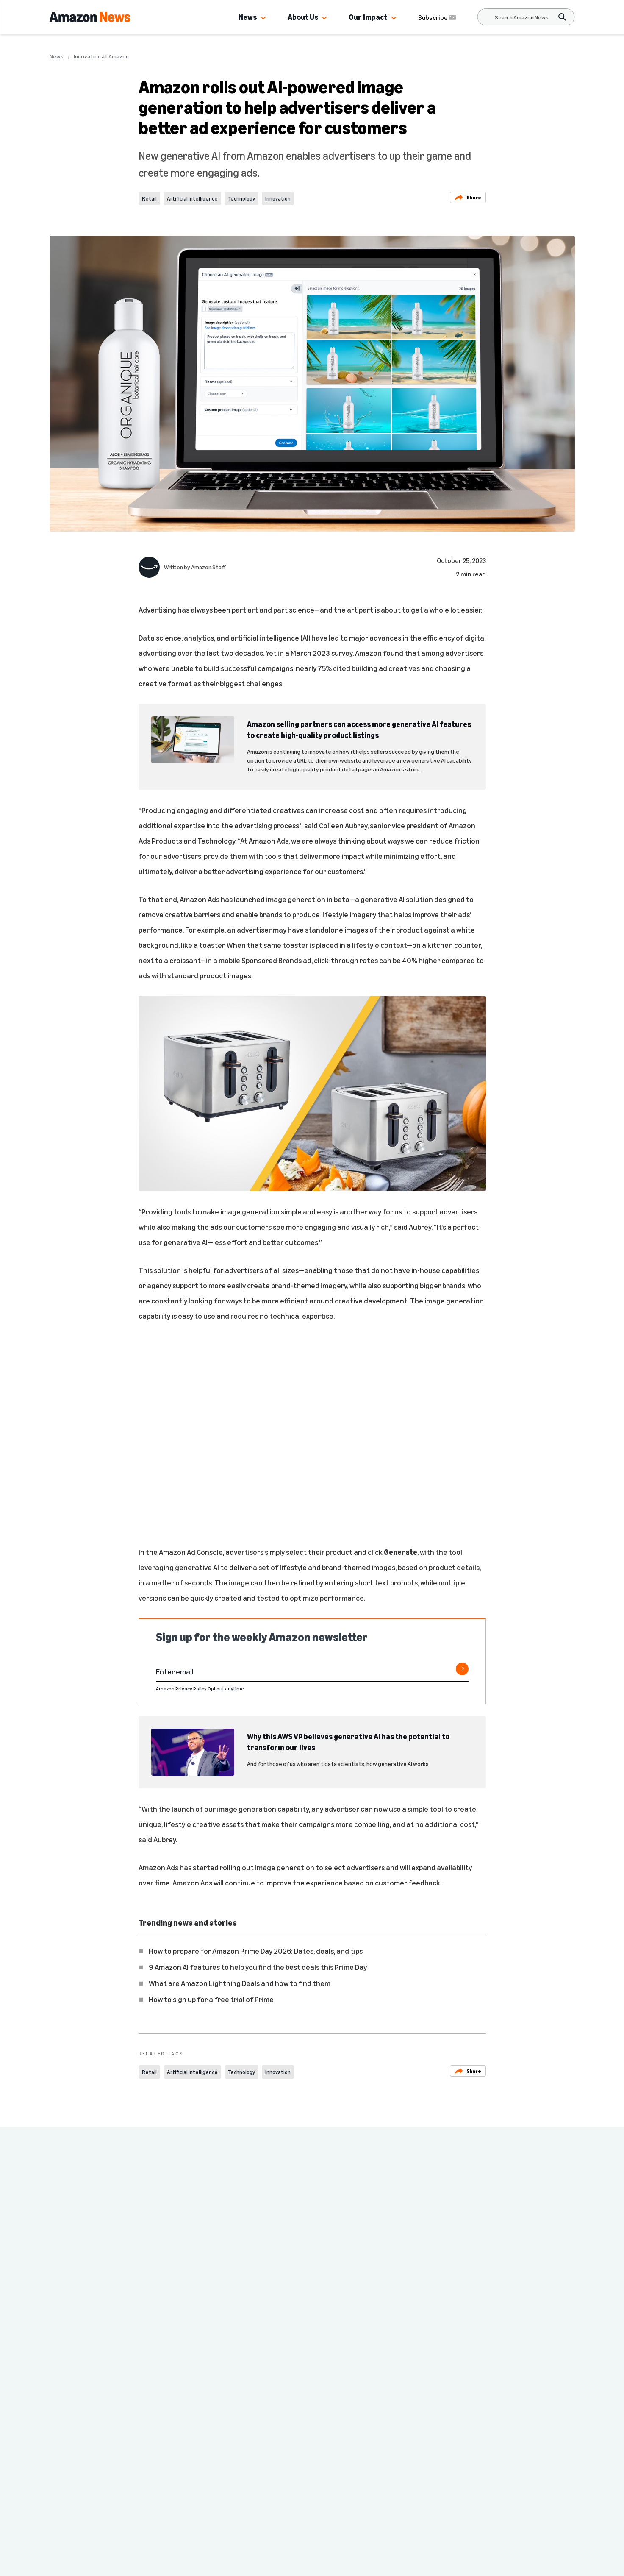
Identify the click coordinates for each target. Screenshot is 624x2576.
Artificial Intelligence (192, 198)
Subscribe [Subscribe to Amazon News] (438, 17)
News (248, 17)
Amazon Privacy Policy (181, 1688)
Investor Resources (164, 2494)
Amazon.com (154, 2477)
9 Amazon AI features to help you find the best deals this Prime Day (258, 1967)
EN (139, 2522)
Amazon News (150, 2444)
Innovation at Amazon (101, 56)
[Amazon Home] (90, 17)
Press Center (155, 2460)
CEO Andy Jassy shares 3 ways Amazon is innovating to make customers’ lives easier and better (500, 2291)
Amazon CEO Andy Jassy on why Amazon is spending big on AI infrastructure (107, 2286)
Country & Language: (155, 2511)
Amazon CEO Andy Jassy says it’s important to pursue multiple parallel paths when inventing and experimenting (372, 2291)
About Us (303, 17)
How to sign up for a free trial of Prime (211, 1999)
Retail (149, 198)
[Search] (521, 17)
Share (468, 197)
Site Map (250, 2460)
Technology (241, 198)
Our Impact (368, 17)
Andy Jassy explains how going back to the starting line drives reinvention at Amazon (239, 2286)
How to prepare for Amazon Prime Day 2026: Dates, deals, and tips (256, 1950)
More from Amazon (266, 2477)
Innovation (278, 198)
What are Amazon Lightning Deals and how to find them (239, 1983)
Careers (255, 2444)
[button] (263, 18)
